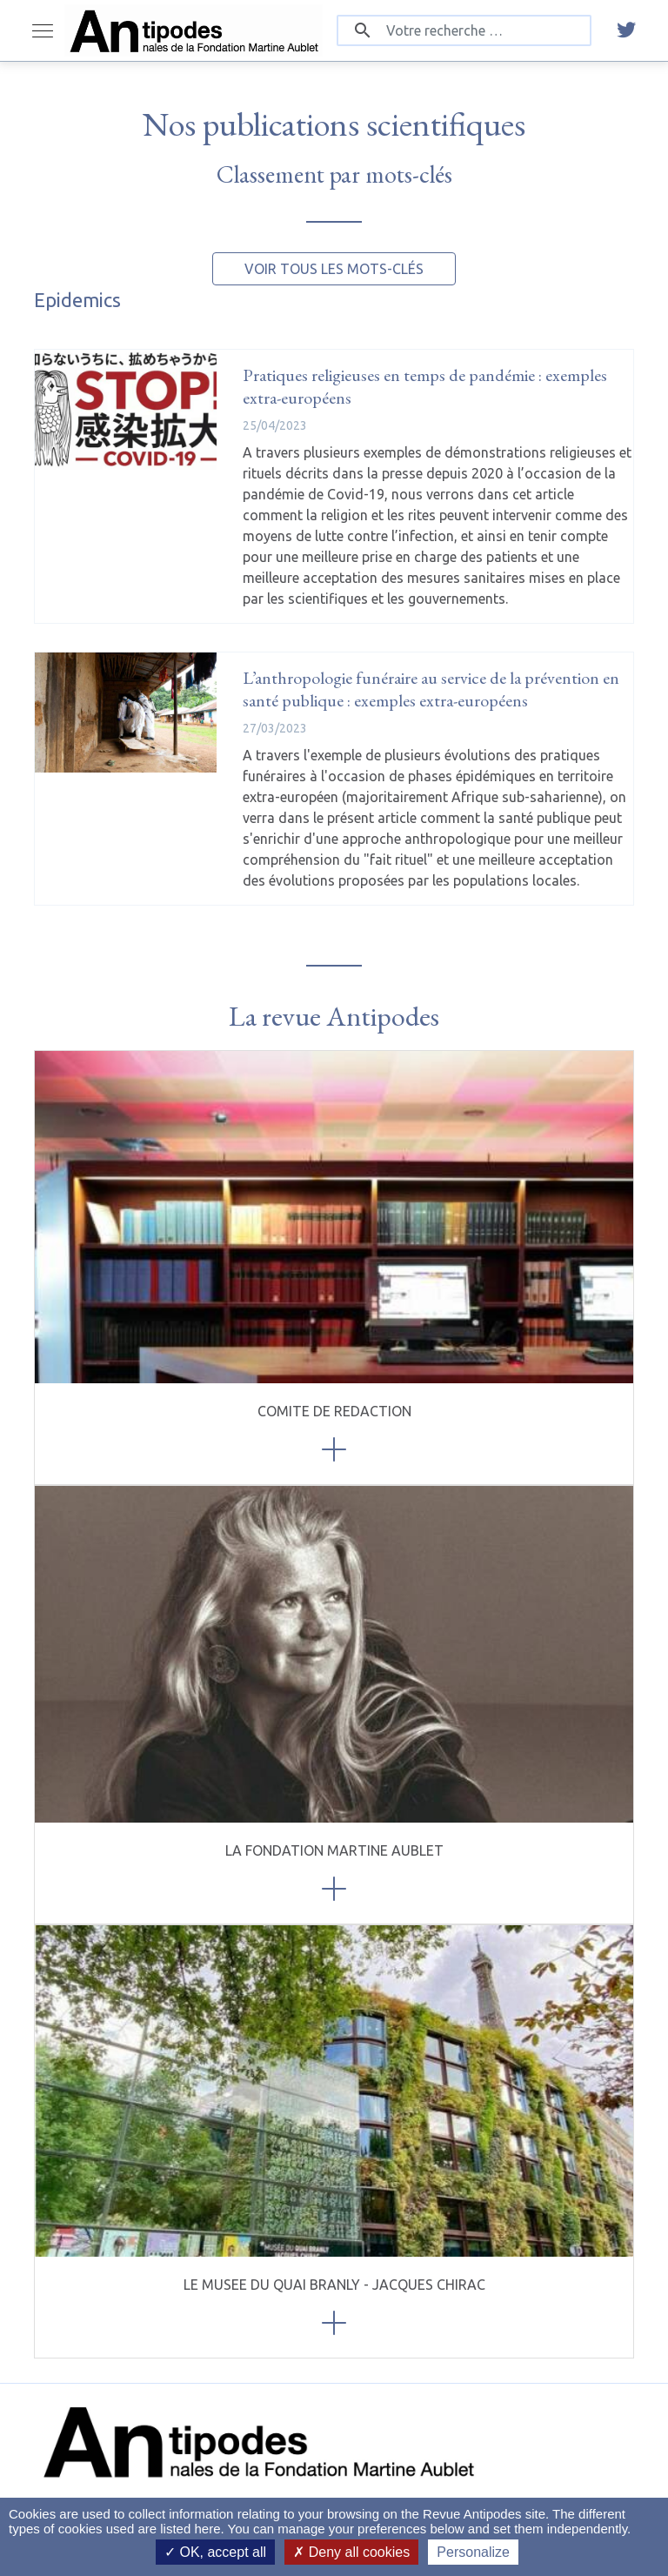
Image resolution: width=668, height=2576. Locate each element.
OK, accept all (215, 2552)
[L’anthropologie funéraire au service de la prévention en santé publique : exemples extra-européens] (126, 712)
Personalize (473, 2552)
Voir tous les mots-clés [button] (334, 269)
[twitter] (626, 30)
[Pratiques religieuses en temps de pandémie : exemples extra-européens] (126, 410)
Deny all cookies (351, 2552)
